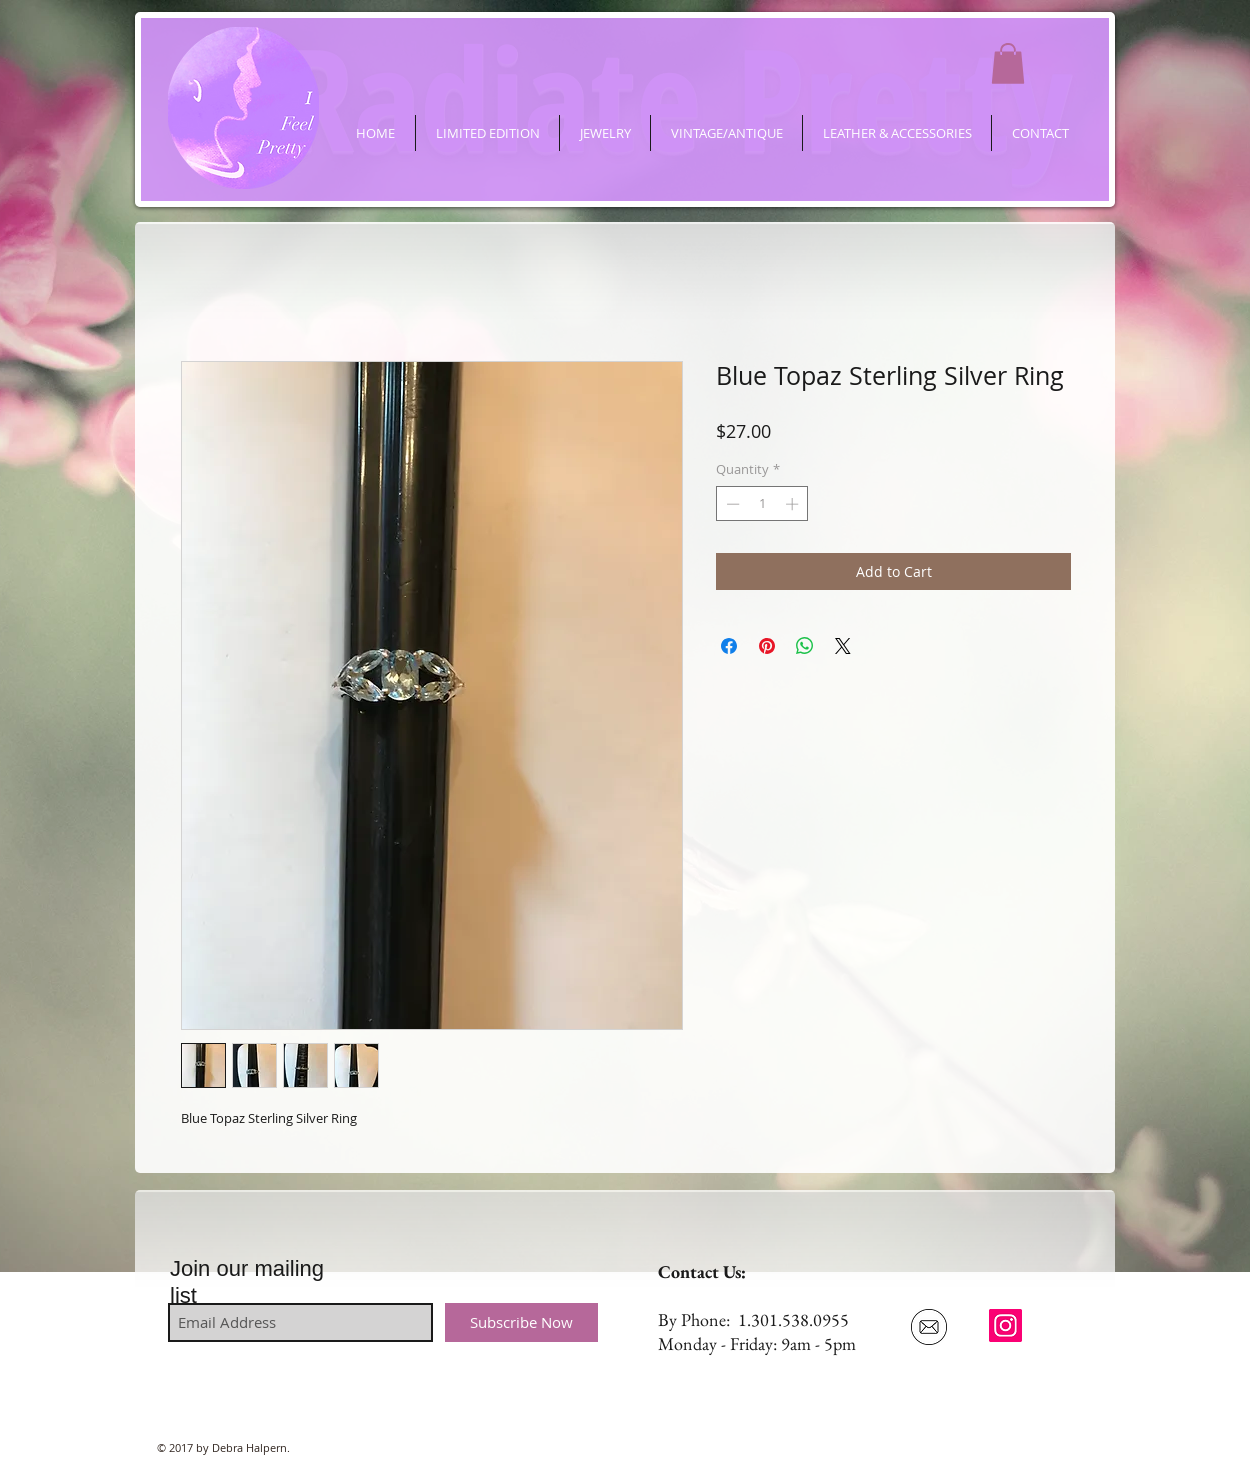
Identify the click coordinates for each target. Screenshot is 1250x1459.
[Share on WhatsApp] (805, 646)
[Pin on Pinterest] (767, 646)
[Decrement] (731, 504)
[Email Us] (928, 1327)
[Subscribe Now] (521, 1322)
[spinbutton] (762, 504)
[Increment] (794, 504)
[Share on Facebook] (729, 646)
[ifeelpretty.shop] (1005, 1325)
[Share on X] (843, 646)
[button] (1008, 63)
